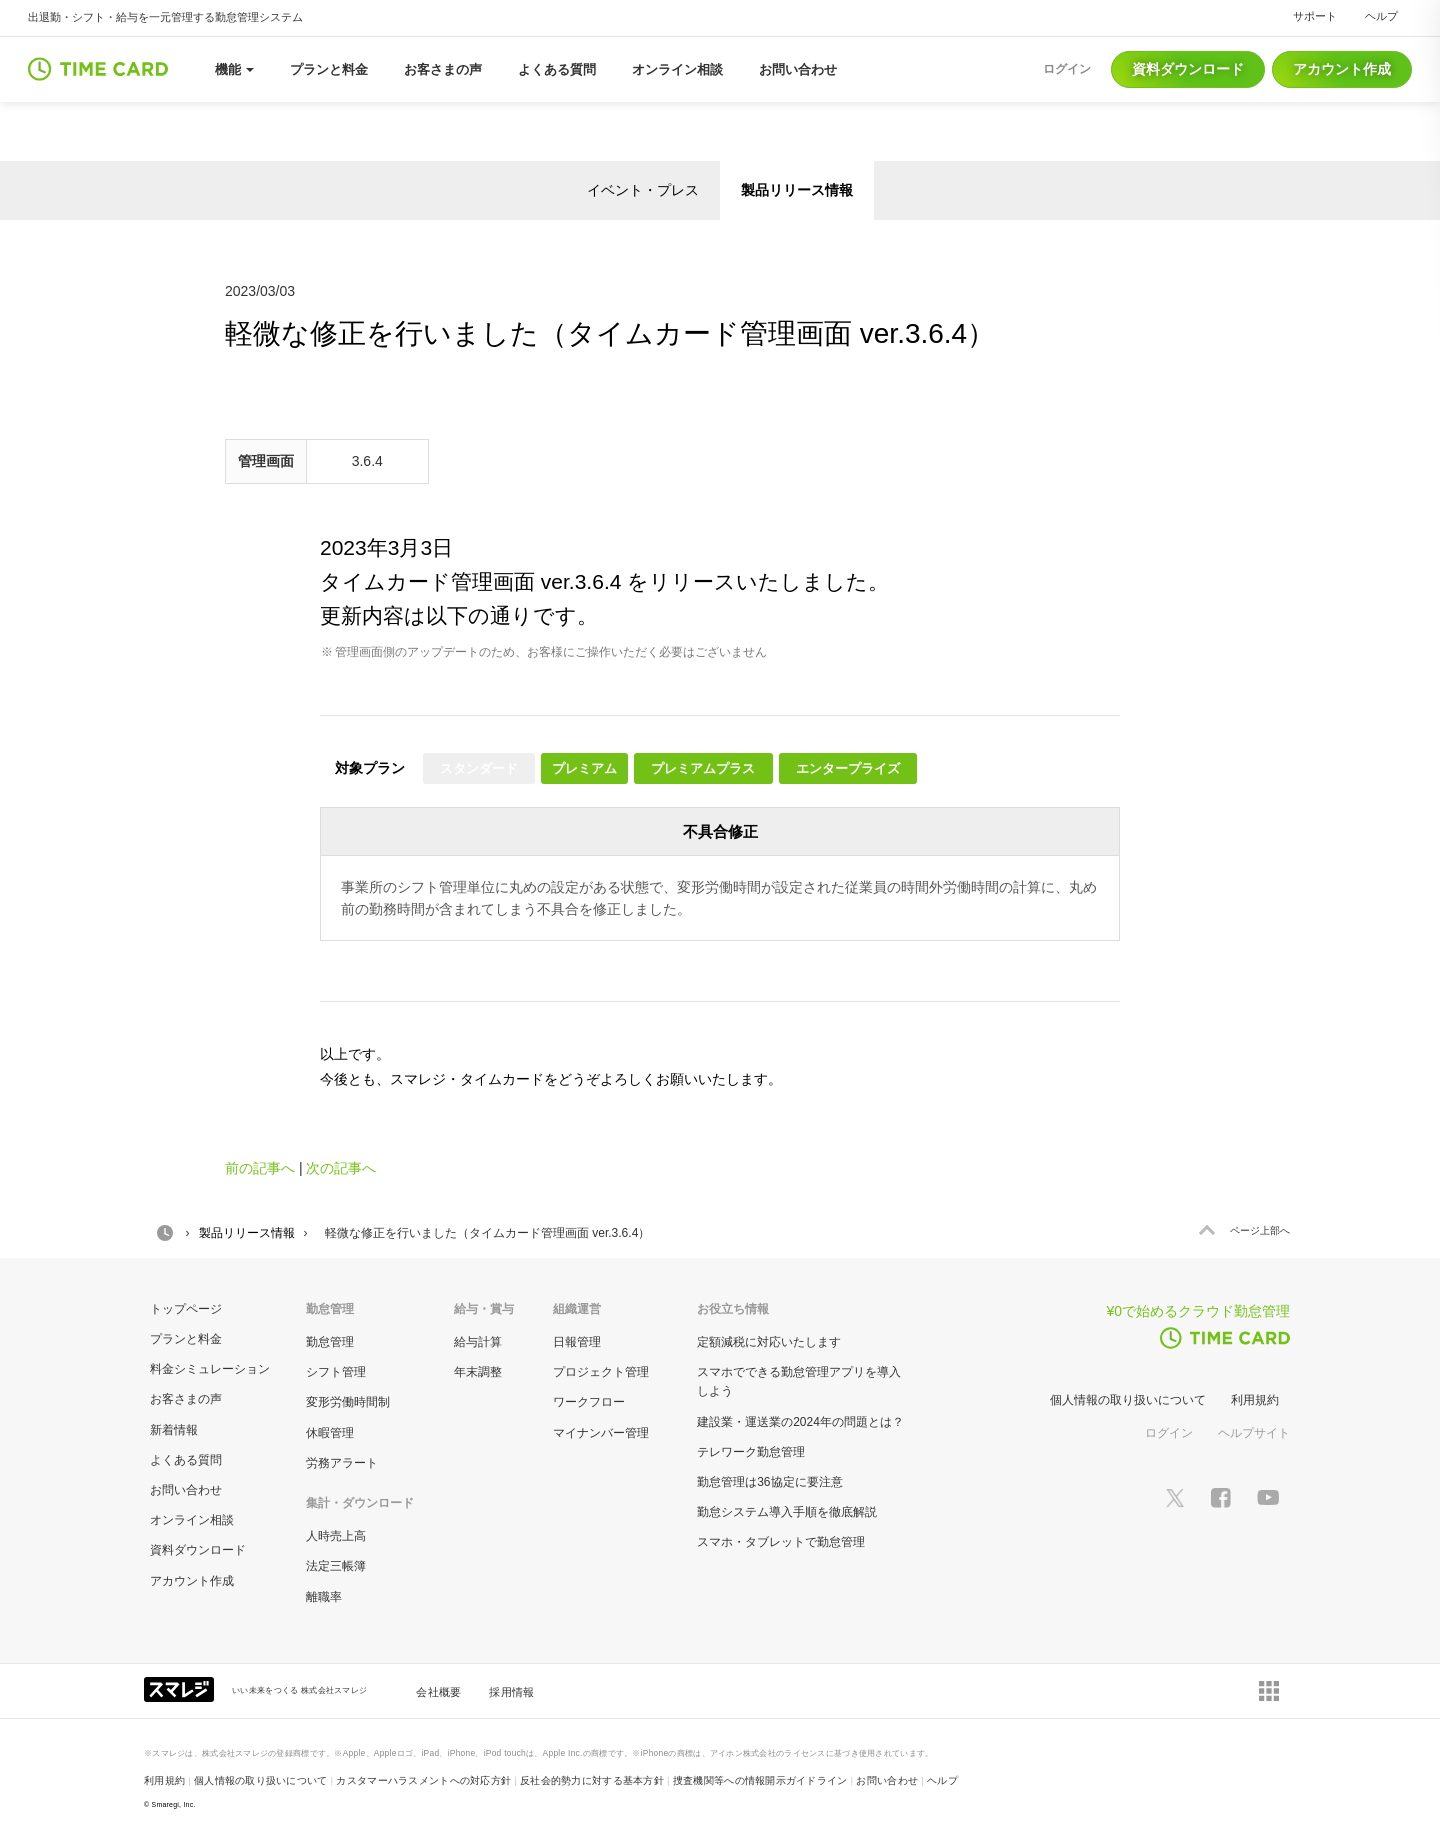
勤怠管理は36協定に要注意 (769, 1482)
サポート (1315, 16)
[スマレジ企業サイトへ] (181, 1688)
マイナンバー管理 (601, 1433)
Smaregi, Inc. (174, 1804)
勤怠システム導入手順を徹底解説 (787, 1512)
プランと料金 (186, 1339)
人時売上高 (336, 1536)
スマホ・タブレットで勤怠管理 (781, 1542)
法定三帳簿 (336, 1566)
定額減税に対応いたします (769, 1342)
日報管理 (577, 1342)
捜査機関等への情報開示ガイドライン (760, 1780)
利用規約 (1255, 1400)
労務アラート (342, 1463)
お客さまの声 (186, 1399)
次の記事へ (341, 1168)
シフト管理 (336, 1372)
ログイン (1169, 1433)
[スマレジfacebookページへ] (1221, 1496)
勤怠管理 (330, 1342)
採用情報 (511, 1692)
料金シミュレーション (210, 1369)
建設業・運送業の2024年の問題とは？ (800, 1422)
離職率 (324, 1597)
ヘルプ (1381, 16)
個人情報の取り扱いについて (1128, 1400)
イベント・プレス (643, 190)
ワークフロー (589, 1402)
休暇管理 (330, 1433)
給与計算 (478, 1342)
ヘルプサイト (1254, 1433)
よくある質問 (186, 1460)
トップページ (186, 1309)
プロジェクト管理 (601, 1372)
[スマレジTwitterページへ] (1175, 1496)
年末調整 (478, 1372)
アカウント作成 (1342, 69)
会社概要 (438, 1692)
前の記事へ (260, 1168)
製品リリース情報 (797, 190)
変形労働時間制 (348, 1402)
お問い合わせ (186, 1490)
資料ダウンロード (1188, 69)
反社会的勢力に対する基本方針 (592, 1780)
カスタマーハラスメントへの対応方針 (423, 1780)
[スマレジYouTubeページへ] (1268, 1496)
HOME (165, 1233)
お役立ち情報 (733, 1309)
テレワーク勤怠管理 (751, 1452)
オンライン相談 (192, 1520)
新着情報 (174, 1430)
